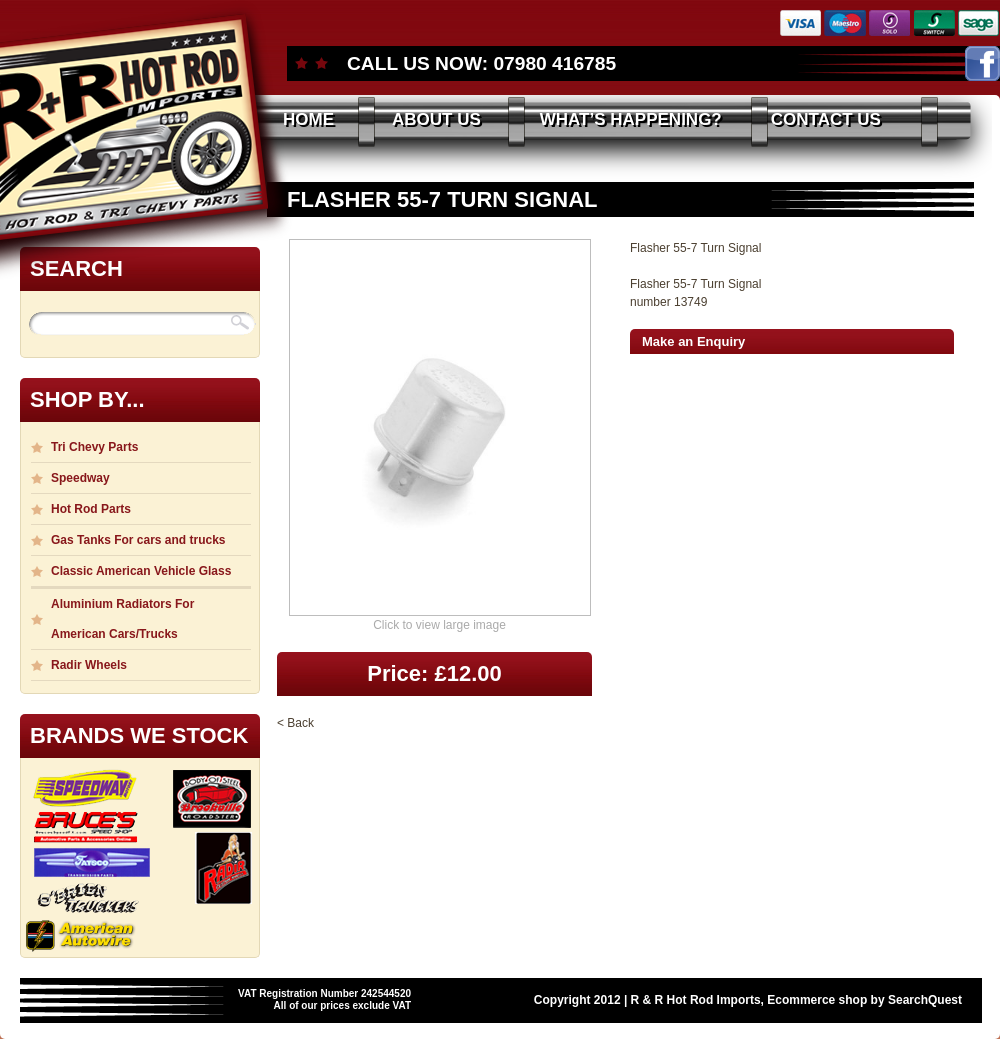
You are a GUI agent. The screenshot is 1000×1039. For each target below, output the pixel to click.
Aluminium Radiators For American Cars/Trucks (122, 619)
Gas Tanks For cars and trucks (138, 540)
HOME (308, 119)
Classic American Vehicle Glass (141, 571)
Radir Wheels (89, 665)
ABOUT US (436, 119)
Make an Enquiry (693, 341)
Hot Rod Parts (91, 509)
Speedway (80, 478)
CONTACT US (826, 119)
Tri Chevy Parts (94, 447)
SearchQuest (925, 1000)
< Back (295, 723)
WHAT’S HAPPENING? (631, 119)
